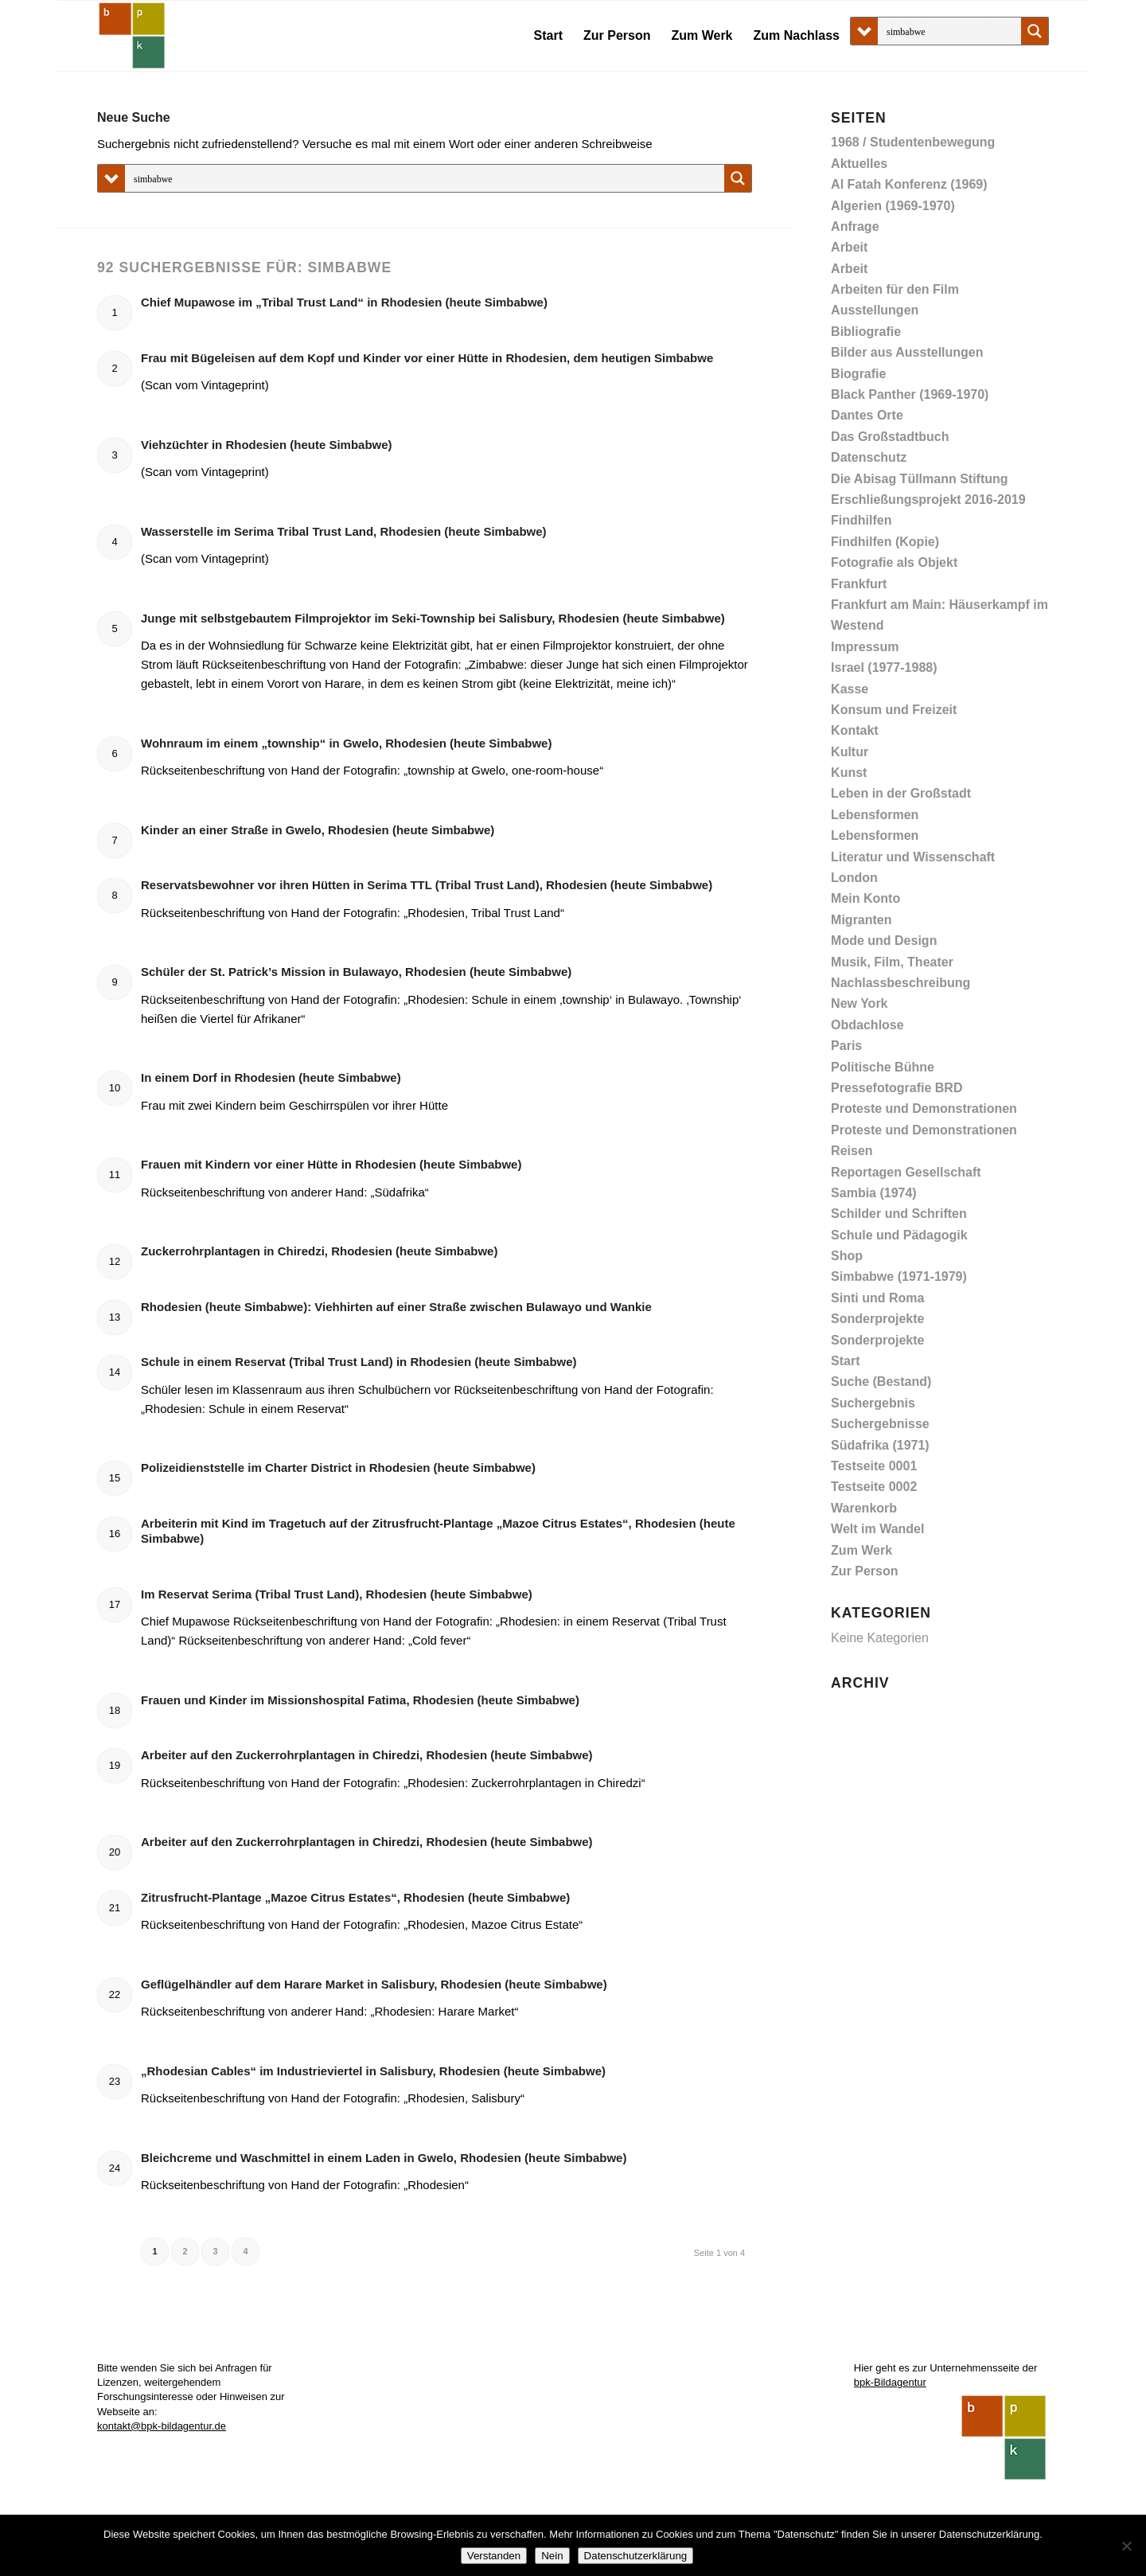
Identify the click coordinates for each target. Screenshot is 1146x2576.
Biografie (858, 374)
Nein (552, 2556)
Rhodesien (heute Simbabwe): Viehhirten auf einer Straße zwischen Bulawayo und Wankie (396, 1306)
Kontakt (855, 730)
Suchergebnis (873, 1403)
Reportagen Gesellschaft (906, 1172)
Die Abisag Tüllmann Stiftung (919, 479)
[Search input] (950, 31)
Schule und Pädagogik (899, 1235)
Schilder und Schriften (899, 1213)
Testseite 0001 (874, 1466)
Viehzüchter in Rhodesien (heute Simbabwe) (266, 444)
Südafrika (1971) (880, 1445)
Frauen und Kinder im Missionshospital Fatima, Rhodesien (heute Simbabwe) (360, 1700)
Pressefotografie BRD (896, 1088)
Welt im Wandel (877, 1529)
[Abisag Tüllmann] (132, 36)
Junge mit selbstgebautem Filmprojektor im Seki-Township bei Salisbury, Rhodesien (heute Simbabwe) (433, 618)
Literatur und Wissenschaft (913, 857)
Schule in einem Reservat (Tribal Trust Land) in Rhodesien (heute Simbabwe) (359, 1361)
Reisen (851, 1150)
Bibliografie (866, 331)
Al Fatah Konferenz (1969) (909, 184)
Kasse (849, 689)
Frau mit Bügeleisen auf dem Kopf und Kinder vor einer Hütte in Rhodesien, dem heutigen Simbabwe (427, 358)
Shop (847, 1256)
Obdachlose (867, 1025)
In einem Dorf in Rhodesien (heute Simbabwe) (271, 1077)
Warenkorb (864, 1508)
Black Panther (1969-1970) (909, 394)
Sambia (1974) (874, 1193)
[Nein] (1126, 2546)
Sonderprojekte (877, 1318)
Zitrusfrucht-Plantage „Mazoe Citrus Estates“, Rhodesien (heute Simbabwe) (355, 1897)
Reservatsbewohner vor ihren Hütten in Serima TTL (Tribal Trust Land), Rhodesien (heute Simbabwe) (426, 885)
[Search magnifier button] (1034, 31)
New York (859, 1003)
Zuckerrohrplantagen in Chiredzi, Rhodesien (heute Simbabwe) (319, 1251)
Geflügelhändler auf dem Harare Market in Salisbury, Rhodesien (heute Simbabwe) (374, 1984)
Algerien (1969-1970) (893, 206)
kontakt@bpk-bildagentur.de (161, 2426)
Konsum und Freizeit (894, 709)
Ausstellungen (874, 310)
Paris (846, 1045)
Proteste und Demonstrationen (924, 1108)
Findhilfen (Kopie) (885, 541)
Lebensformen (874, 815)
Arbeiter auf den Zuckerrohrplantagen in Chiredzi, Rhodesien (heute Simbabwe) (367, 1755)
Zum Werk (861, 1550)
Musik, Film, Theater (892, 962)
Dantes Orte (867, 415)
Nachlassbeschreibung (900, 982)
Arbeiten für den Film (895, 289)
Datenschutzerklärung (636, 2556)
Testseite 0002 (874, 1486)
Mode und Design (884, 940)
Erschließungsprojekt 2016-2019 (928, 499)
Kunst (849, 772)
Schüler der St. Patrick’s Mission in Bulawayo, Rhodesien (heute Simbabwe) (356, 971)
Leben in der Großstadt (901, 793)
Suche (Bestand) (881, 1381)
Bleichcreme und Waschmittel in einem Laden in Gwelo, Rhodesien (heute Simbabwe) (383, 2157)
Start (845, 1361)
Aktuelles (859, 163)
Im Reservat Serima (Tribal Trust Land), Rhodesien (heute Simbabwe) (336, 1594)
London (854, 877)
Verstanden (493, 2556)
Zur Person (864, 1571)
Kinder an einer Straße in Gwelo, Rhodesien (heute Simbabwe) (317, 830)
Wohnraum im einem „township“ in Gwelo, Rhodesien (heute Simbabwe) (346, 743)
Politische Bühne (882, 1067)
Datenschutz (868, 457)
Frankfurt (859, 584)
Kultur (849, 752)
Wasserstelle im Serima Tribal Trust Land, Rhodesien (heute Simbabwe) (344, 531)
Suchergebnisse (880, 1423)
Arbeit (849, 247)
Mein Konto (865, 898)
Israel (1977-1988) (884, 667)
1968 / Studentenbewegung (913, 142)
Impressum (864, 647)
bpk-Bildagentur (890, 2382)
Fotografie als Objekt (894, 562)
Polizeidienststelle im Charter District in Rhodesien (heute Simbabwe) (338, 1467)
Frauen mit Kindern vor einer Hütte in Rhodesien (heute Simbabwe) (331, 1164)
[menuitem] (548, 36)
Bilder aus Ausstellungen (907, 352)
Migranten (861, 920)
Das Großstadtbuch (890, 436)
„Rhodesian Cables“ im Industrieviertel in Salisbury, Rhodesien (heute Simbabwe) (373, 2071)
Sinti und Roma (877, 1298)
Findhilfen (861, 520)
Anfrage (855, 226)
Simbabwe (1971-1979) (899, 1276)
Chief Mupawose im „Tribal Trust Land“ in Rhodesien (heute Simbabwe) (344, 302)
